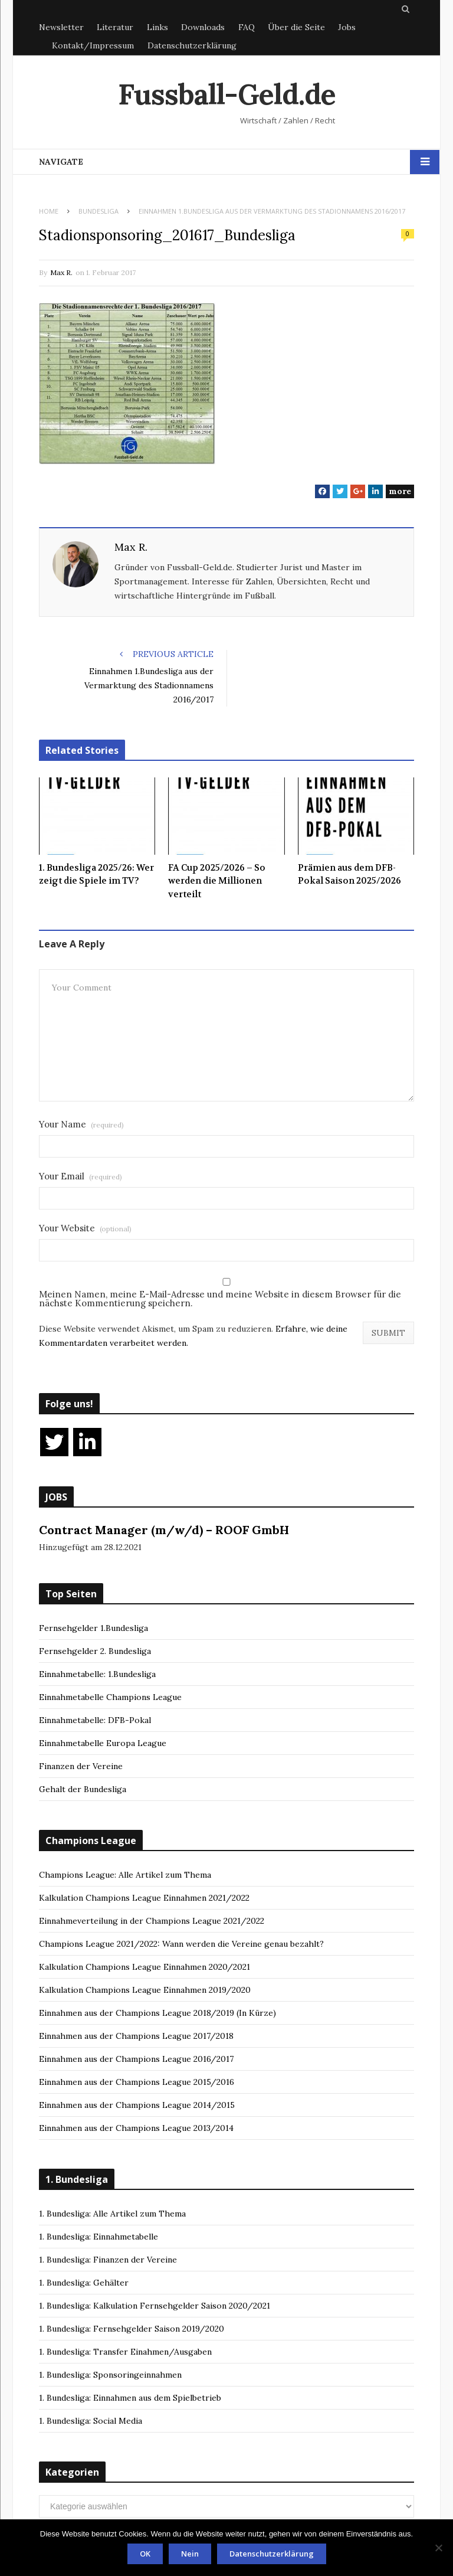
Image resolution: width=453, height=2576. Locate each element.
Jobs (347, 27)
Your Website (85, 1228)
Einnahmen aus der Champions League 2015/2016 (136, 2082)
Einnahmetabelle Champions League (110, 1697)
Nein (190, 2553)
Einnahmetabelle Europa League (102, 1743)
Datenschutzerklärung (192, 45)
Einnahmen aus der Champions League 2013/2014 (136, 2128)
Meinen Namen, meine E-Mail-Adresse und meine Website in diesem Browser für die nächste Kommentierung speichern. (220, 1298)
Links (157, 27)
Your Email (80, 1176)
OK (145, 2553)
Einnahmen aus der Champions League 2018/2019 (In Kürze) (157, 2013)
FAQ (246, 27)
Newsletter (61, 27)
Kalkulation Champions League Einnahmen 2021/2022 (144, 1897)
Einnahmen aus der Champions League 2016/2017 (136, 2059)
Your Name (81, 1124)
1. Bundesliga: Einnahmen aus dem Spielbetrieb (130, 2397)
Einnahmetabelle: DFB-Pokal (95, 1720)
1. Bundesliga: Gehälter (84, 2282)
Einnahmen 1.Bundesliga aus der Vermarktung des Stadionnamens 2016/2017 (149, 685)
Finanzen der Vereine (81, 1766)
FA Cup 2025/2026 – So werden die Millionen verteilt (216, 881)
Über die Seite (296, 27)
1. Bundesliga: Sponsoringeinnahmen (110, 2374)
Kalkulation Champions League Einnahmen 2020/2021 (144, 1967)
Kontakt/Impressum (93, 45)
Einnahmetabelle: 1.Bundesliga (97, 1674)
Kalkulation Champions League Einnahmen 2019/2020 (145, 1990)
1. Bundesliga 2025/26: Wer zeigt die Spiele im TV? (96, 874)
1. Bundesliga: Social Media (90, 2420)
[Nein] (438, 2548)
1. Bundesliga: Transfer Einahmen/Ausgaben (125, 2351)
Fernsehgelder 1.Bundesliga (93, 1628)
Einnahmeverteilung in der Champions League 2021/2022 (151, 1920)
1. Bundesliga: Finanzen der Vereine (108, 2259)
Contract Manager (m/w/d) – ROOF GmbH (164, 1529)
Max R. (61, 272)
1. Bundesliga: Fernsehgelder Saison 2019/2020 (131, 2328)
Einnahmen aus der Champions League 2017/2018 (136, 2036)
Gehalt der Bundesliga (82, 1789)
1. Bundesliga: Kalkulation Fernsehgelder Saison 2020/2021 (154, 2305)
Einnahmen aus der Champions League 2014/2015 (137, 2105)
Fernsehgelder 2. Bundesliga (95, 1651)
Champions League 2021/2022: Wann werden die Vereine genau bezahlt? (181, 1943)
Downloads (203, 27)
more (400, 491)
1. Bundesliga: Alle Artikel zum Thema (112, 2213)
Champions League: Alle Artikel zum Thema (125, 1874)
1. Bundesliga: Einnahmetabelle (98, 2236)
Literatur (115, 27)
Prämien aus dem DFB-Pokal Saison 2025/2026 (349, 874)
